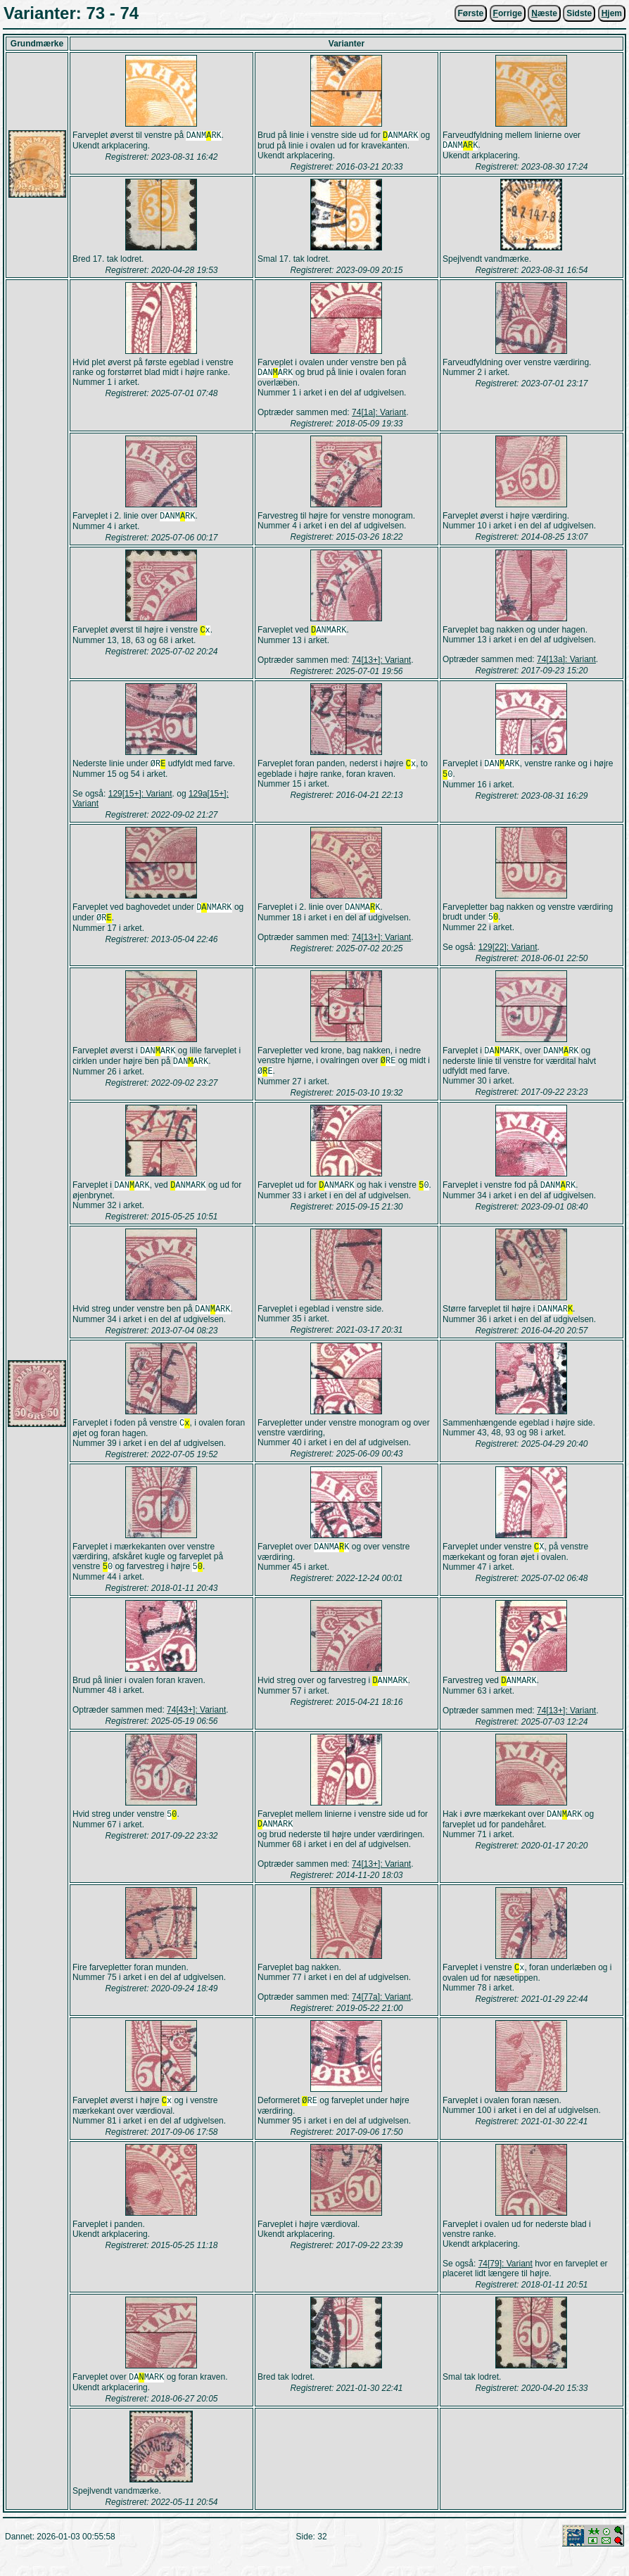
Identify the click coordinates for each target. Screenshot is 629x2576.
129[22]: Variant (508, 955)
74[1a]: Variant (379, 415)
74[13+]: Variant (381, 666)
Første (471, 13)
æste (544, 13)
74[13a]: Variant (566, 663)
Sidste (579, 13)
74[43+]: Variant (196, 1727)
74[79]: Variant (505, 2285)
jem (612, 13)
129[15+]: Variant (140, 801)
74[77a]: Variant (381, 2017)
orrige (507, 13)
